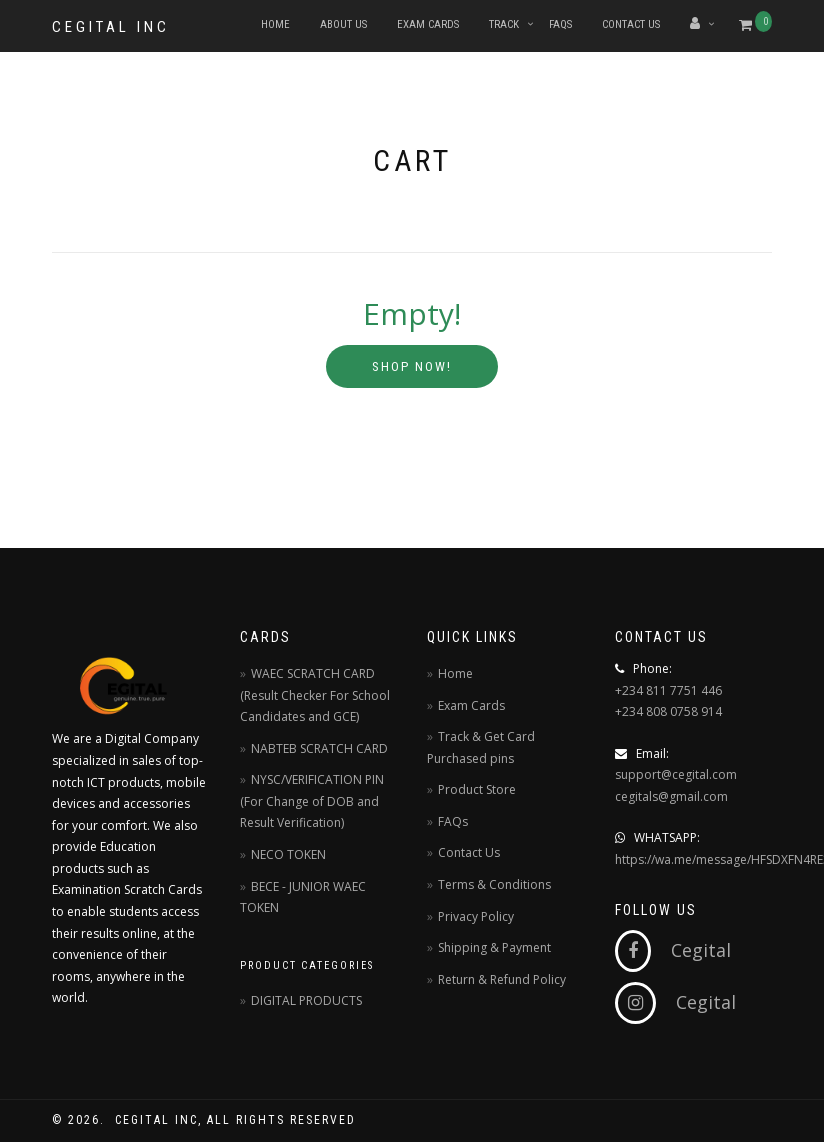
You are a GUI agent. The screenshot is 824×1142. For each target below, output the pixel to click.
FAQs (560, 24)
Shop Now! (412, 366)
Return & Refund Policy (502, 979)
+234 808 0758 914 (668, 711)
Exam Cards (428, 24)
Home (275, 24)
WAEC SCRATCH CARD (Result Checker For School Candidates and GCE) (315, 695)
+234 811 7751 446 (668, 690)
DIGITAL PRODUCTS (306, 1000)
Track (504, 24)
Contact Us (631, 24)
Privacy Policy (476, 916)
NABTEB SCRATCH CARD (319, 748)
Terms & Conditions (494, 884)
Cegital (673, 950)
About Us (343, 24)
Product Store (477, 789)
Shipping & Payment (494, 947)
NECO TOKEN (288, 854)
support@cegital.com (676, 774)
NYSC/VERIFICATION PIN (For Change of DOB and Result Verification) (312, 801)
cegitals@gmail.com (671, 796)
